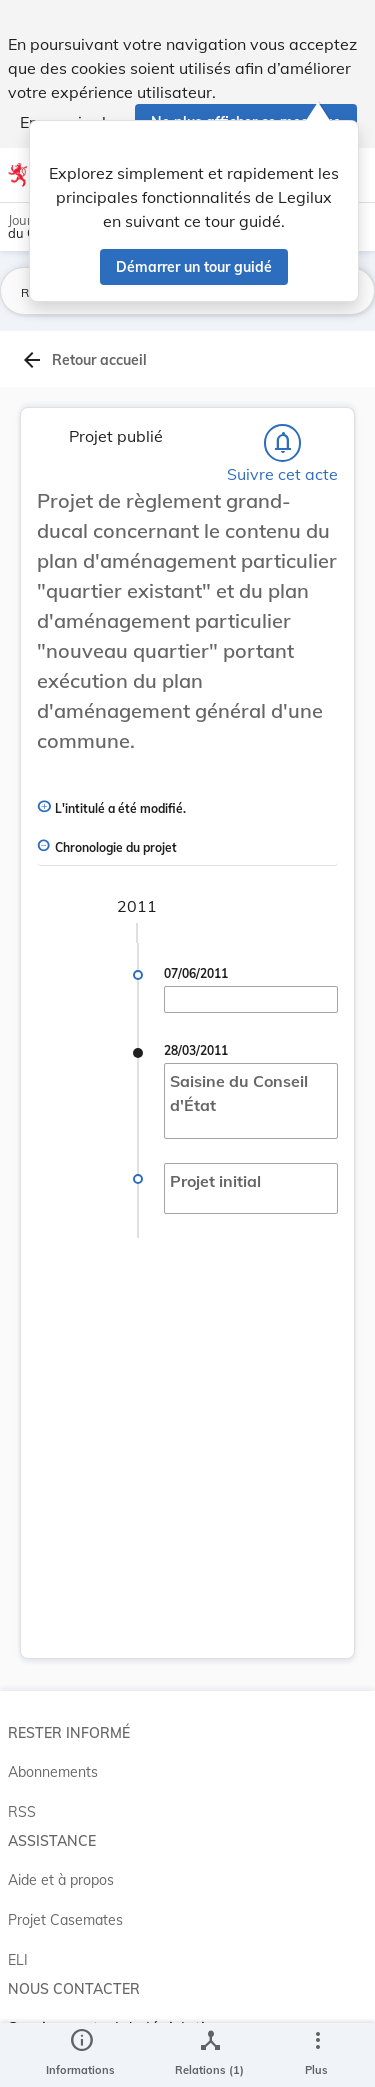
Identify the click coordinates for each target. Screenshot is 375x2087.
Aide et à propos (61, 1880)
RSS (22, 1812)
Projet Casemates (65, 1920)
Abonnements (53, 1772)
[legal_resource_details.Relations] (209, 2055)
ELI (18, 1960)
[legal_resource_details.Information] (80, 2055)
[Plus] (317, 2055)
